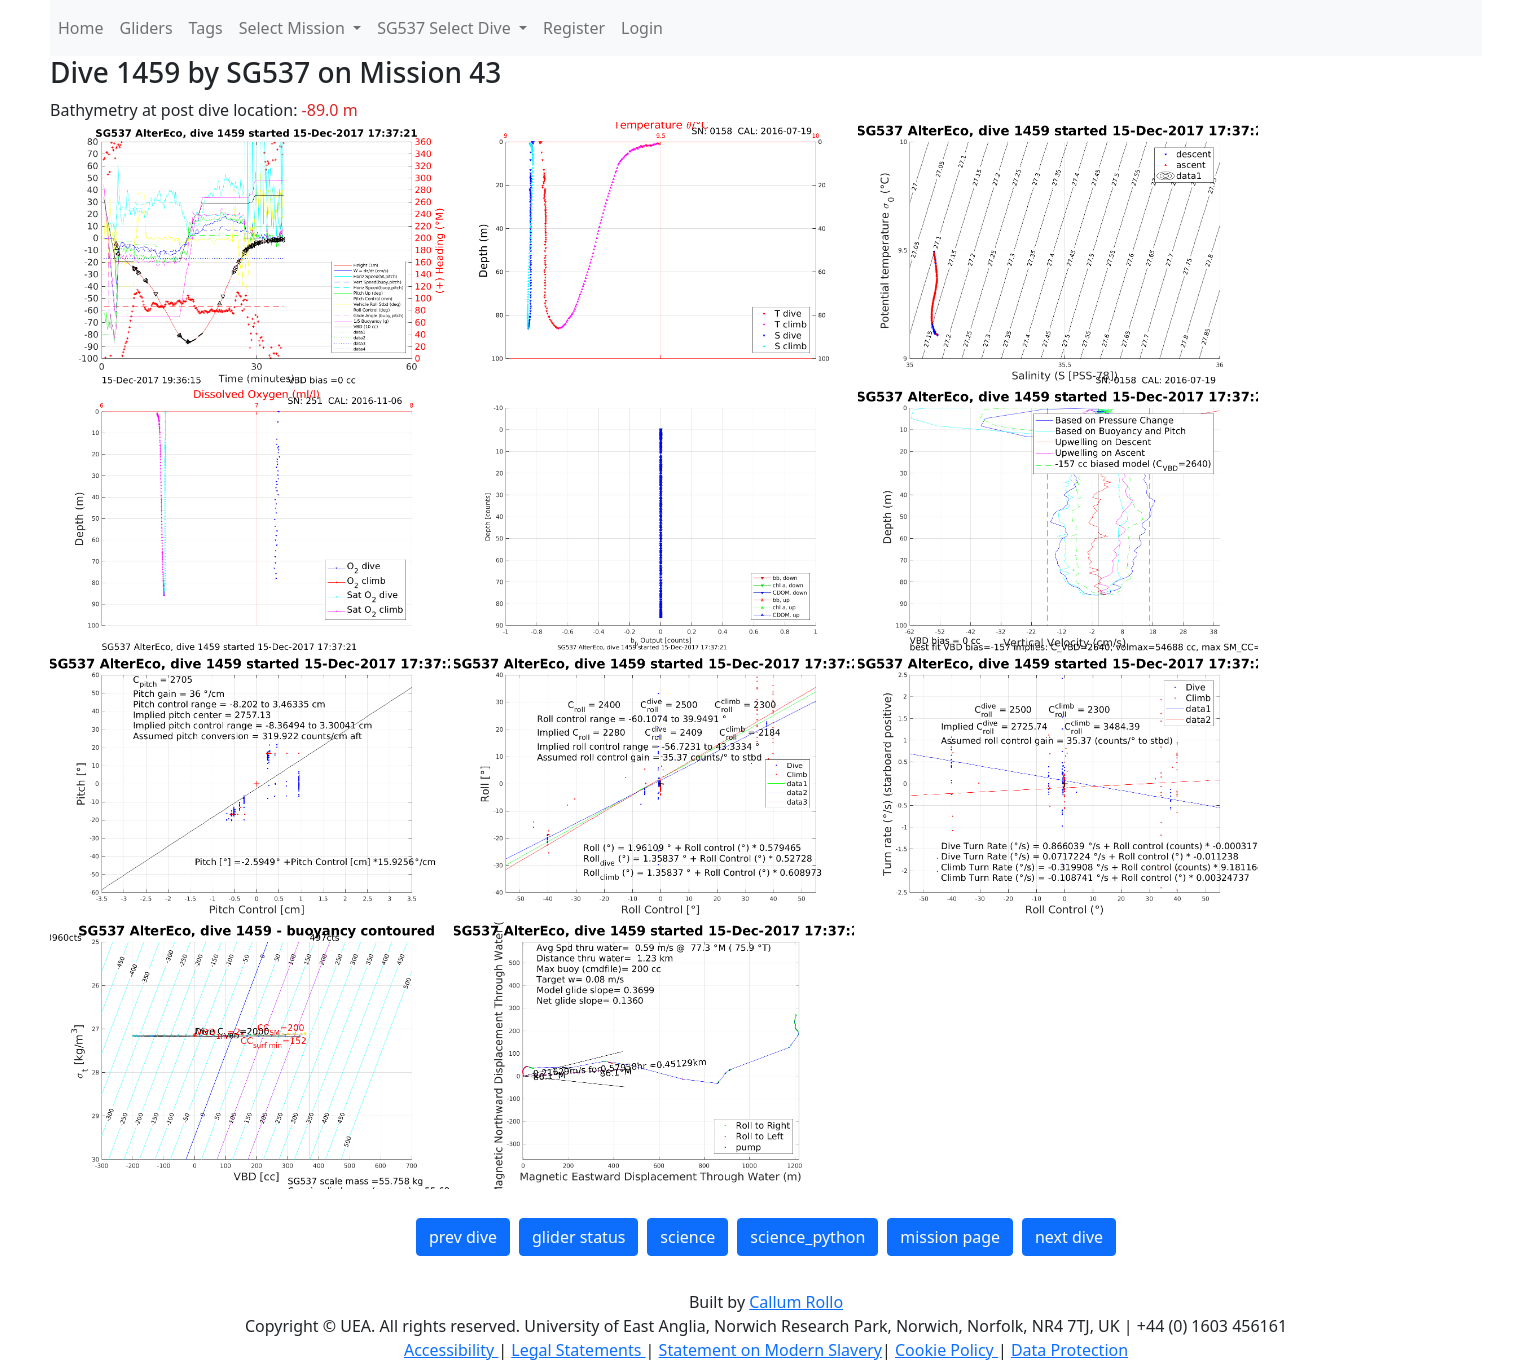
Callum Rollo (796, 1302)
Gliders (146, 28)
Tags (206, 28)
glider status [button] (578, 1237)
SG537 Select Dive (446, 28)
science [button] (687, 1237)
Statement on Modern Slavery (770, 1350)
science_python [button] (807, 1237)
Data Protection (1069, 1350)
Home (81, 28)
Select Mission (294, 28)
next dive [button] (1069, 1237)
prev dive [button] (463, 1237)
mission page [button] (950, 1237)
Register (574, 28)
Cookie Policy (946, 1350)
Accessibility (451, 1350)
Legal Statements (578, 1350)
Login (642, 28)
